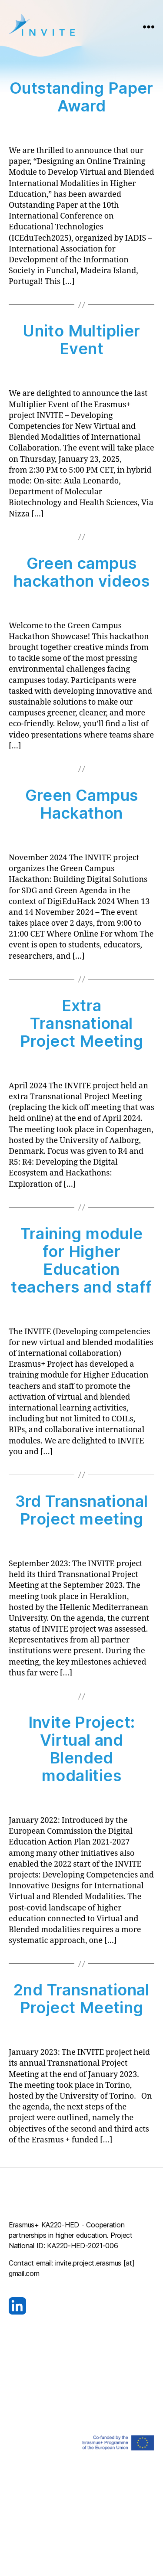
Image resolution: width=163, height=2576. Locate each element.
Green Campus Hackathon (81, 804)
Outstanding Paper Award (81, 96)
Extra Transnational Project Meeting (81, 1023)
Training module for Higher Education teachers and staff (81, 1260)
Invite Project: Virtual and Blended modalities (81, 1749)
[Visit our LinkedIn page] (81, 2306)
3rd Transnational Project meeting (81, 1510)
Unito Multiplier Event (81, 339)
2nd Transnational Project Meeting (81, 1998)
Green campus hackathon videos (81, 572)
